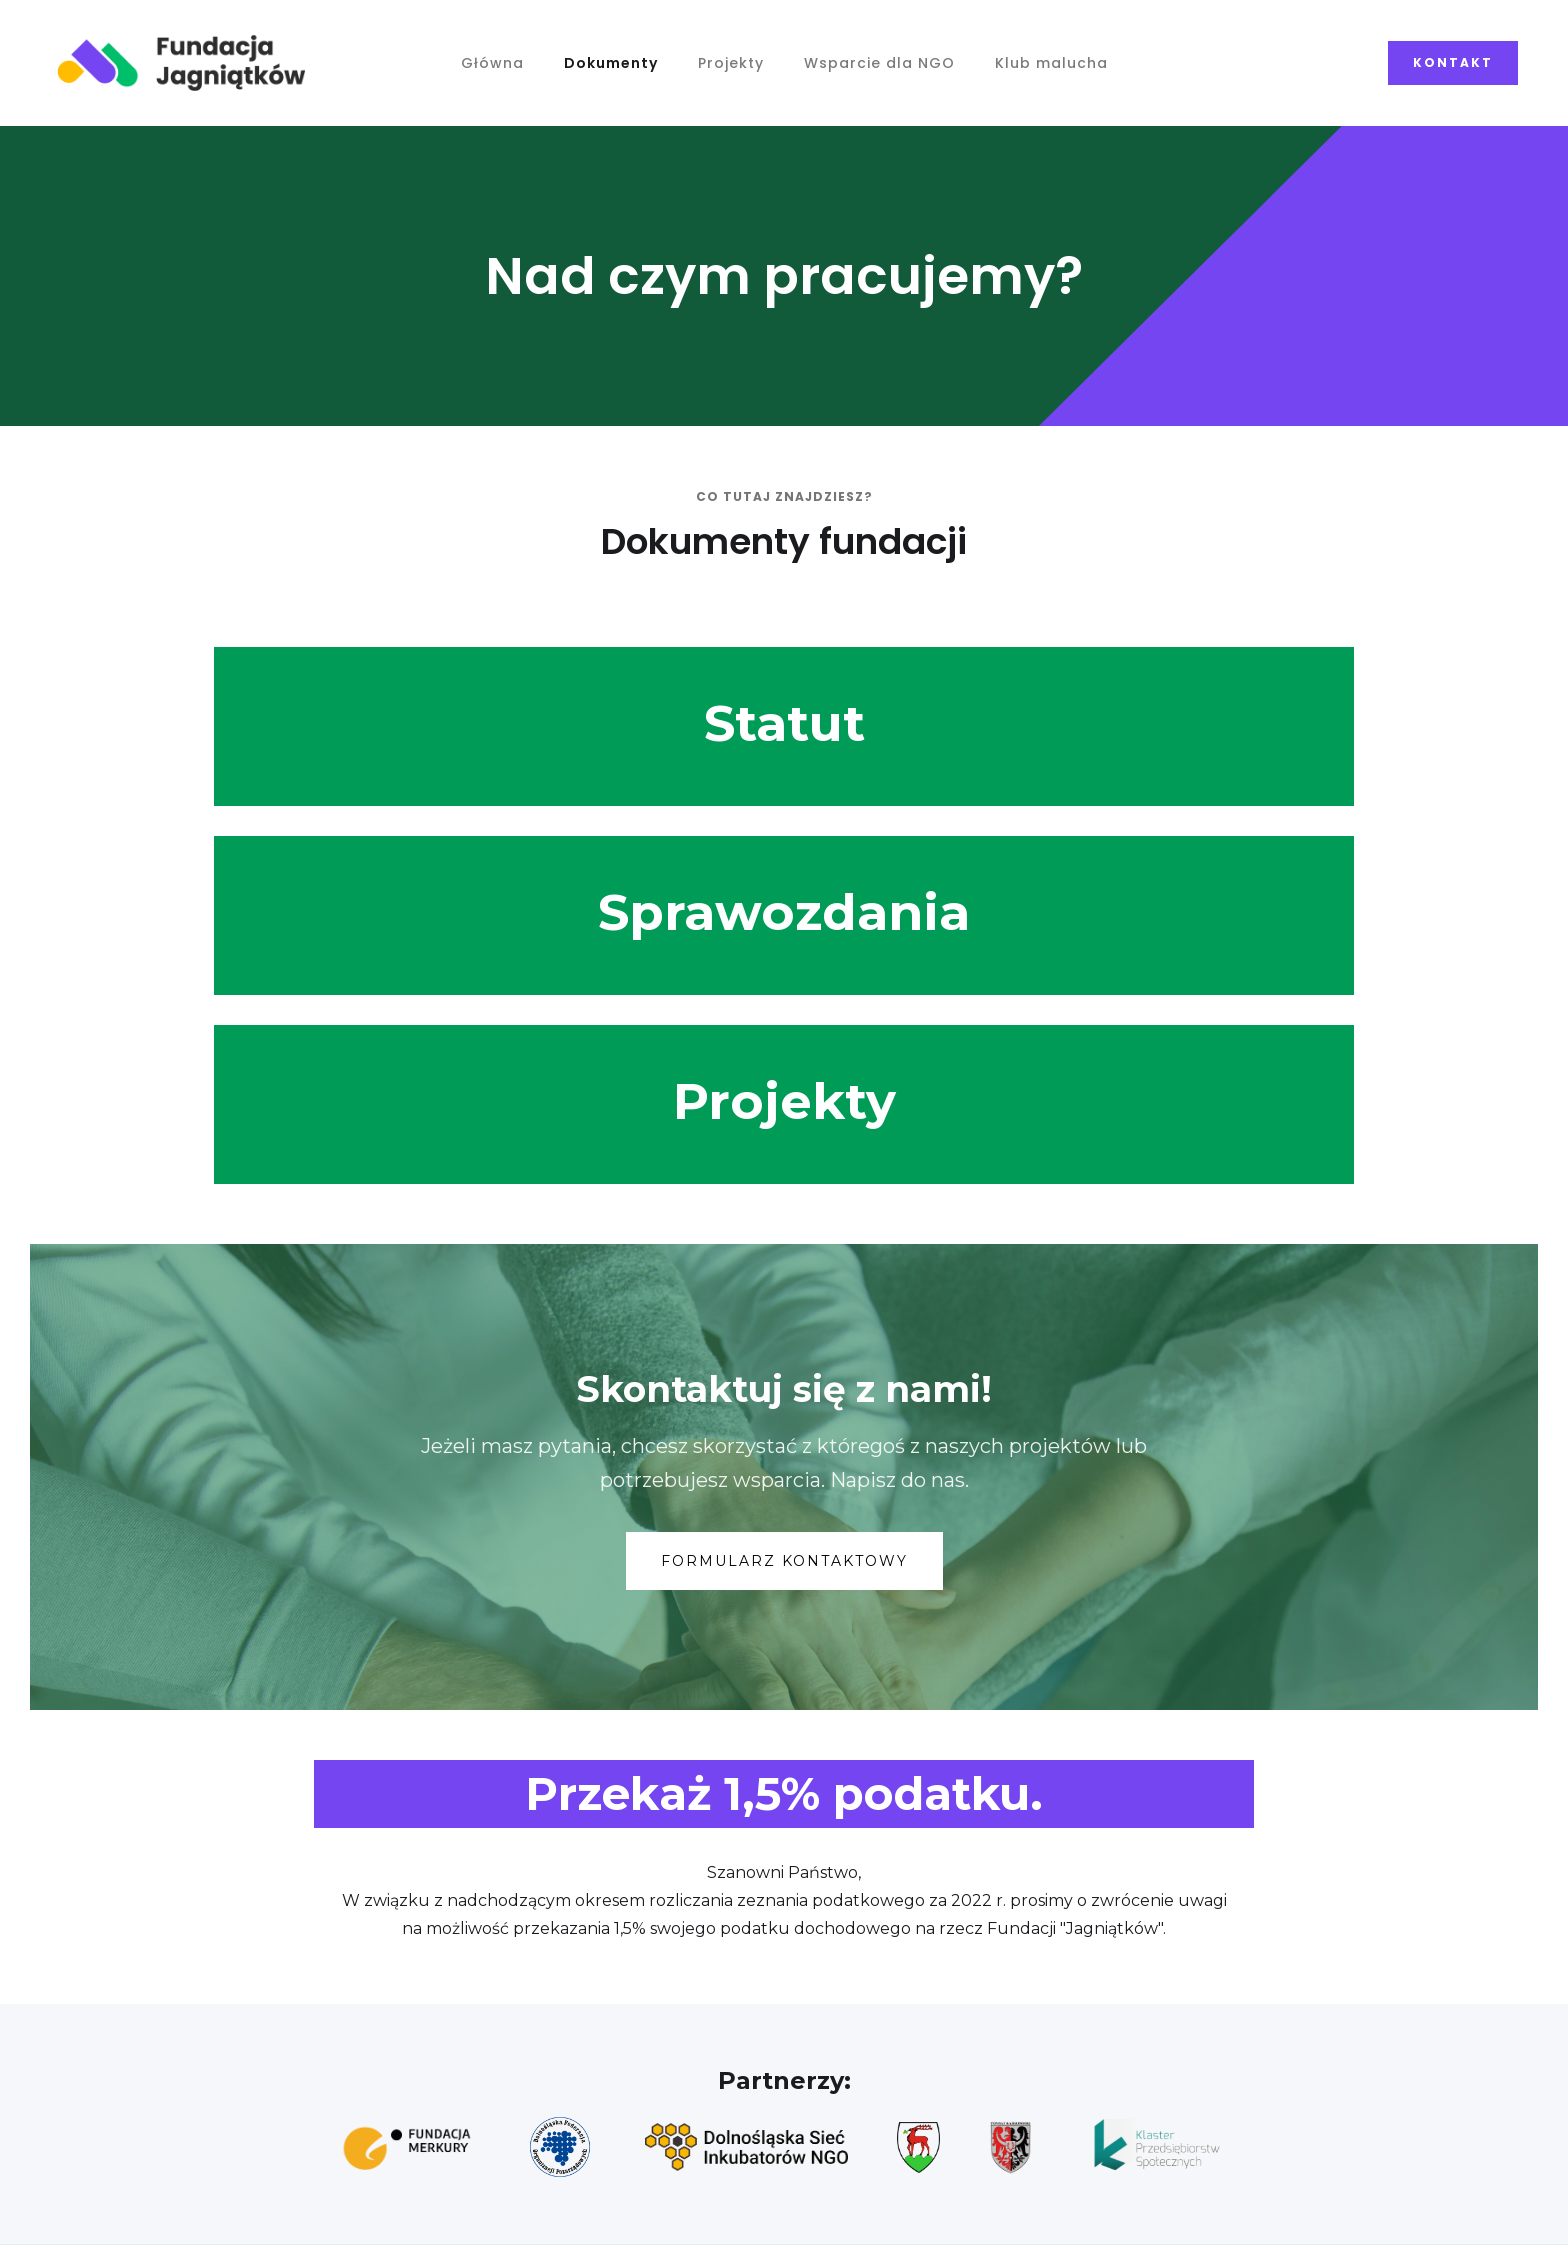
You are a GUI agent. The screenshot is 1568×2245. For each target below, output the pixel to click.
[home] (181, 63)
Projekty (731, 63)
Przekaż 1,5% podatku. (784, 1793)
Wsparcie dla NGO (879, 63)
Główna (492, 63)
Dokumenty (611, 63)
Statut (784, 723)
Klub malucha (1051, 63)
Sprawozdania (784, 912)
